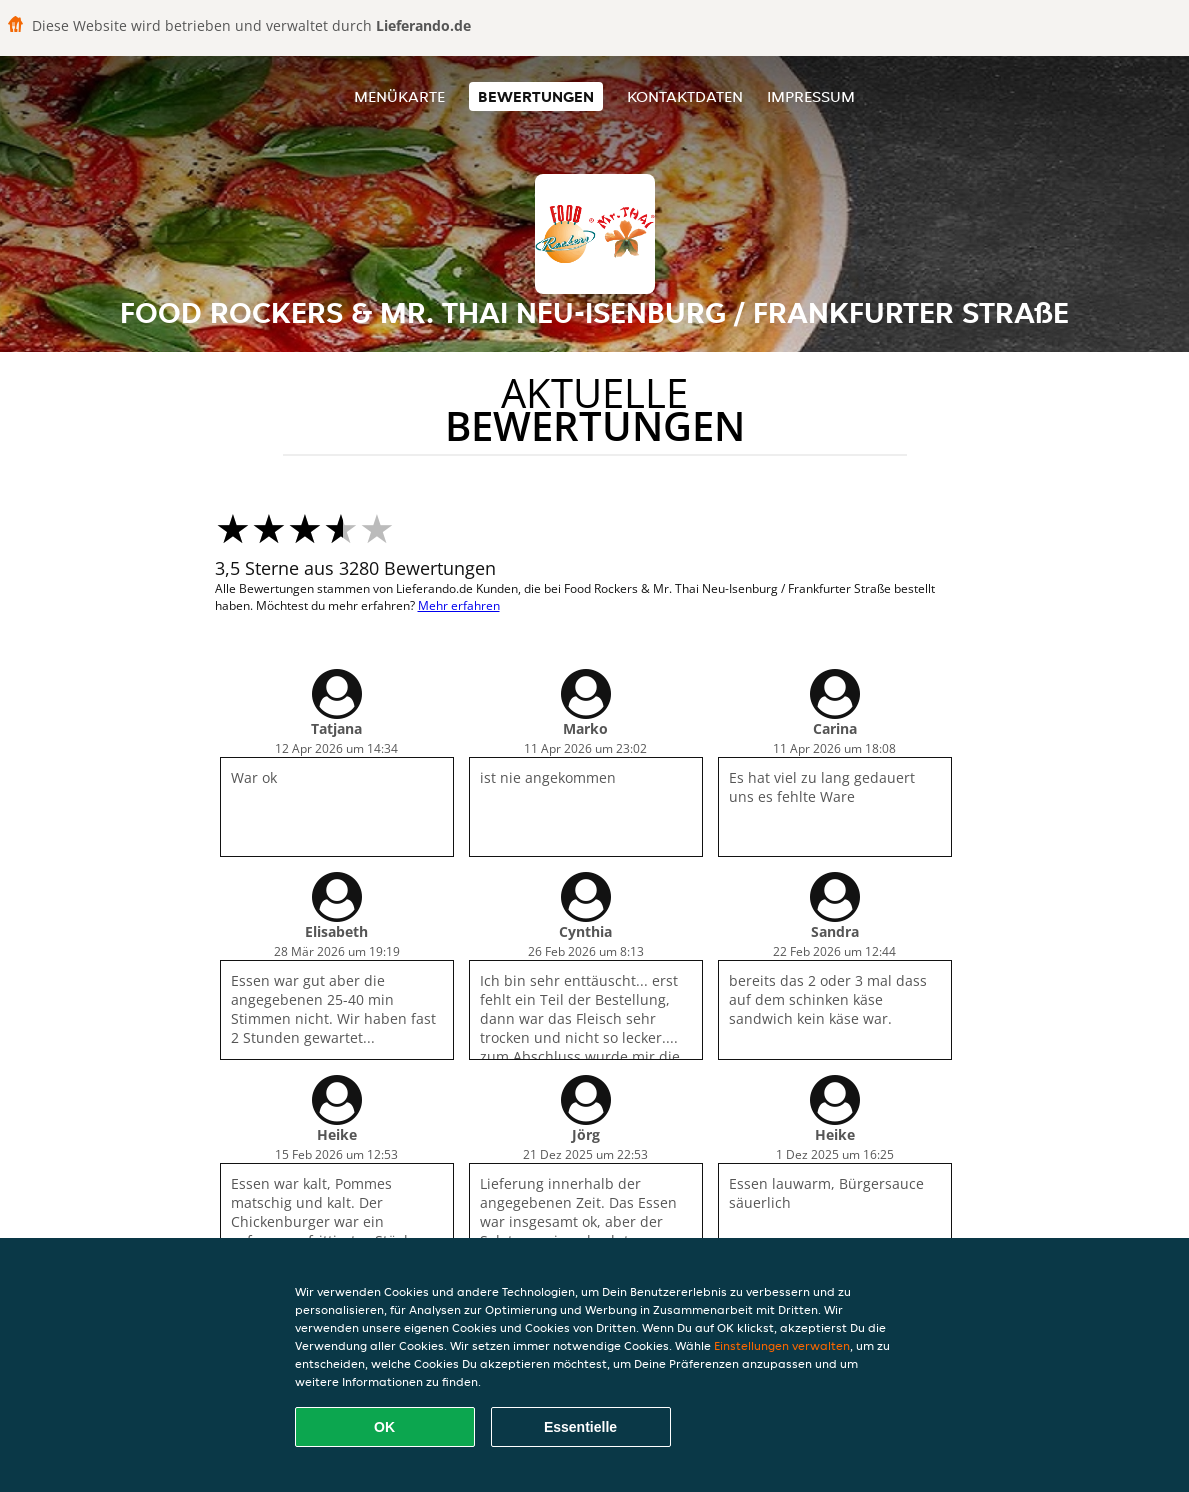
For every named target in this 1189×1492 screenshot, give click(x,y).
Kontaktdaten (685, 96)
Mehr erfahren (459, 605)
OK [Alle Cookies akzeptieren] (384, 1427)
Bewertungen (536, 96)
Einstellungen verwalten (782, 1345)
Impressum (811, 96)
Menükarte (399, 96)
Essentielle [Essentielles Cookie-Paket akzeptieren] (580, 1427)
